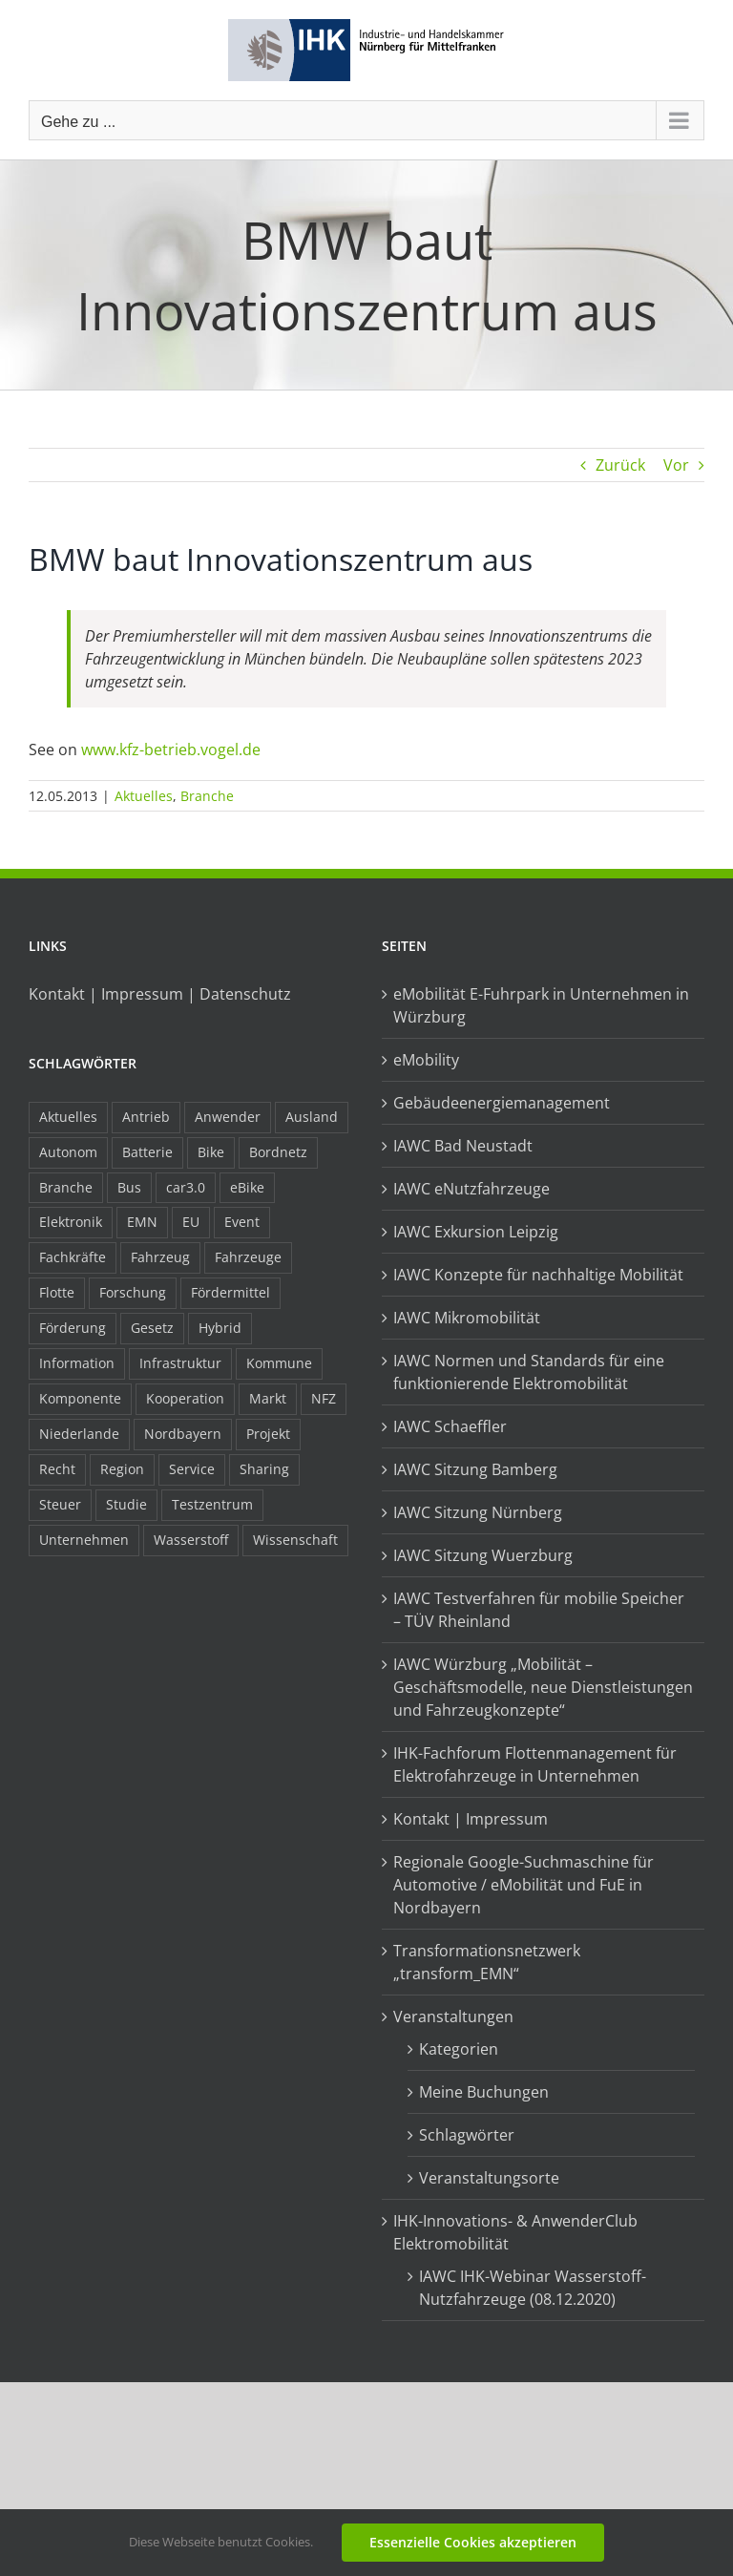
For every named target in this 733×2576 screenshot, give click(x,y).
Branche (207, 796)
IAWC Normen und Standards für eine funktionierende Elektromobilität (528, 1372)
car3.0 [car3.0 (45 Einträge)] (185, 1187)
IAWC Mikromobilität (466, 1317)
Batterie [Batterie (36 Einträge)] (147, 1152)
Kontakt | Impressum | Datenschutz (160, 993)
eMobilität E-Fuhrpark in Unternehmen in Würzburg (541, 1005)
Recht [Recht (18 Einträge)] (57, 1469)
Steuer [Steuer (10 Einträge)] (60, 1504)
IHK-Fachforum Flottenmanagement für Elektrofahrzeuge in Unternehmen (535, 1764)
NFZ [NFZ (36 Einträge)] (323, 1398)
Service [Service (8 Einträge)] (192, 1469)
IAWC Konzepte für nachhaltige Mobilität (538, 1274)
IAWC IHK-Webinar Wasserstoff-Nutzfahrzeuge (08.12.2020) (532, 2288)
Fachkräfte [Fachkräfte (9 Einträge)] (72, 1257)
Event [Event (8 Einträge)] (242, 1222)
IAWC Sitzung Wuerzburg (483, 1555)
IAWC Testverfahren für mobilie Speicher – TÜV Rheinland (538, 1610)
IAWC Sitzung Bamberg (475, 1469)
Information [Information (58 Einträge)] (77, 1363)
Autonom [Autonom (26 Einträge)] (68, 1152)
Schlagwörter (466, 2134)
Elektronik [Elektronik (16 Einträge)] (70, 1222)
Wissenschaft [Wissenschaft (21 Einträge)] (295, 1540)
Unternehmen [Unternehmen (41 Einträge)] (84, 1540)
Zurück (620, 464)
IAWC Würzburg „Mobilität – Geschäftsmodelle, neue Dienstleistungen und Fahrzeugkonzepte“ (543, 1687)
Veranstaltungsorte (489, 2177)
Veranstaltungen (453, 2016)
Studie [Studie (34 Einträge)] (126, 1504)
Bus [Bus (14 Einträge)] (129, 1187)
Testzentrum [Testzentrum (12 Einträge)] (212, 1504)
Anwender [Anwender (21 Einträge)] (228, 1117)
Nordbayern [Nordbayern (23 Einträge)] (182, 1434)
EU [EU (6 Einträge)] (190, 1222)
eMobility (426, 1059)
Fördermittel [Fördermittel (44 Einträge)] (230, 1292)
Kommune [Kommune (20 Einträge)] (279, 1363)
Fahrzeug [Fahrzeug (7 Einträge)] (160, 1257)
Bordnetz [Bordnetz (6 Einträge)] (278, 1152)
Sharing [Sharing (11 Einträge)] (264, 1469)
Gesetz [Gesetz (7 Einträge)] (152, 1328)
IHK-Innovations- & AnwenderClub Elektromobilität (515, 2232)
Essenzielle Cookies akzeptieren (472, 2542)
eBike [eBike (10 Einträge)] (247, 1187)
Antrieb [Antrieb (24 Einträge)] (146, 1117)
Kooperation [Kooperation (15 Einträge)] (185, 1398)
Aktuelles (144, 796)
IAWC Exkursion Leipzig (475, 1231)
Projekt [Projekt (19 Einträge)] (268, 1434)
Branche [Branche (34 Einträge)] (66, 1187)
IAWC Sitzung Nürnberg (477, 1512)
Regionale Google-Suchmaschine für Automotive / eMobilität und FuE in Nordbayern (523, 1884)
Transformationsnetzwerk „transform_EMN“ (486, 1962)
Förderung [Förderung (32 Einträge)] (72, 1328)
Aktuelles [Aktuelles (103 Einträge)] (68, 1117)
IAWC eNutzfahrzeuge (471, 1188)
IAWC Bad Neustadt (463, 1145)
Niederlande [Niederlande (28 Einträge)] (79, 1434)
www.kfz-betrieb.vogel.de (171, 749)
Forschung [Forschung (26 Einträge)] (132, 1292)
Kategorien (458, 2048)
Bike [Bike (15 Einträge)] (211, 1152)
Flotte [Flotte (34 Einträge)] (56, 1292)
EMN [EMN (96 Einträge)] (142, 1222)
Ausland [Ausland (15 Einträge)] (311, 1117)
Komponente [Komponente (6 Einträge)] (80, 1398)
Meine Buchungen (484, 2091)
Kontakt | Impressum (470, 1818)
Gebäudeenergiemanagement (501, 1102)
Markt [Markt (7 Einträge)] (267, 1398)
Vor (676, 464)
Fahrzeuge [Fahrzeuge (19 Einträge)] (248, 1257)
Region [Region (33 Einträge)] (122, 1469)
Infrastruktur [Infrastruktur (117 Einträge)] (180, 1363)
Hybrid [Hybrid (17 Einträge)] (220, 1328)
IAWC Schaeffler (450, 1426)
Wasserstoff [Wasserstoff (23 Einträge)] (191, 1540)
